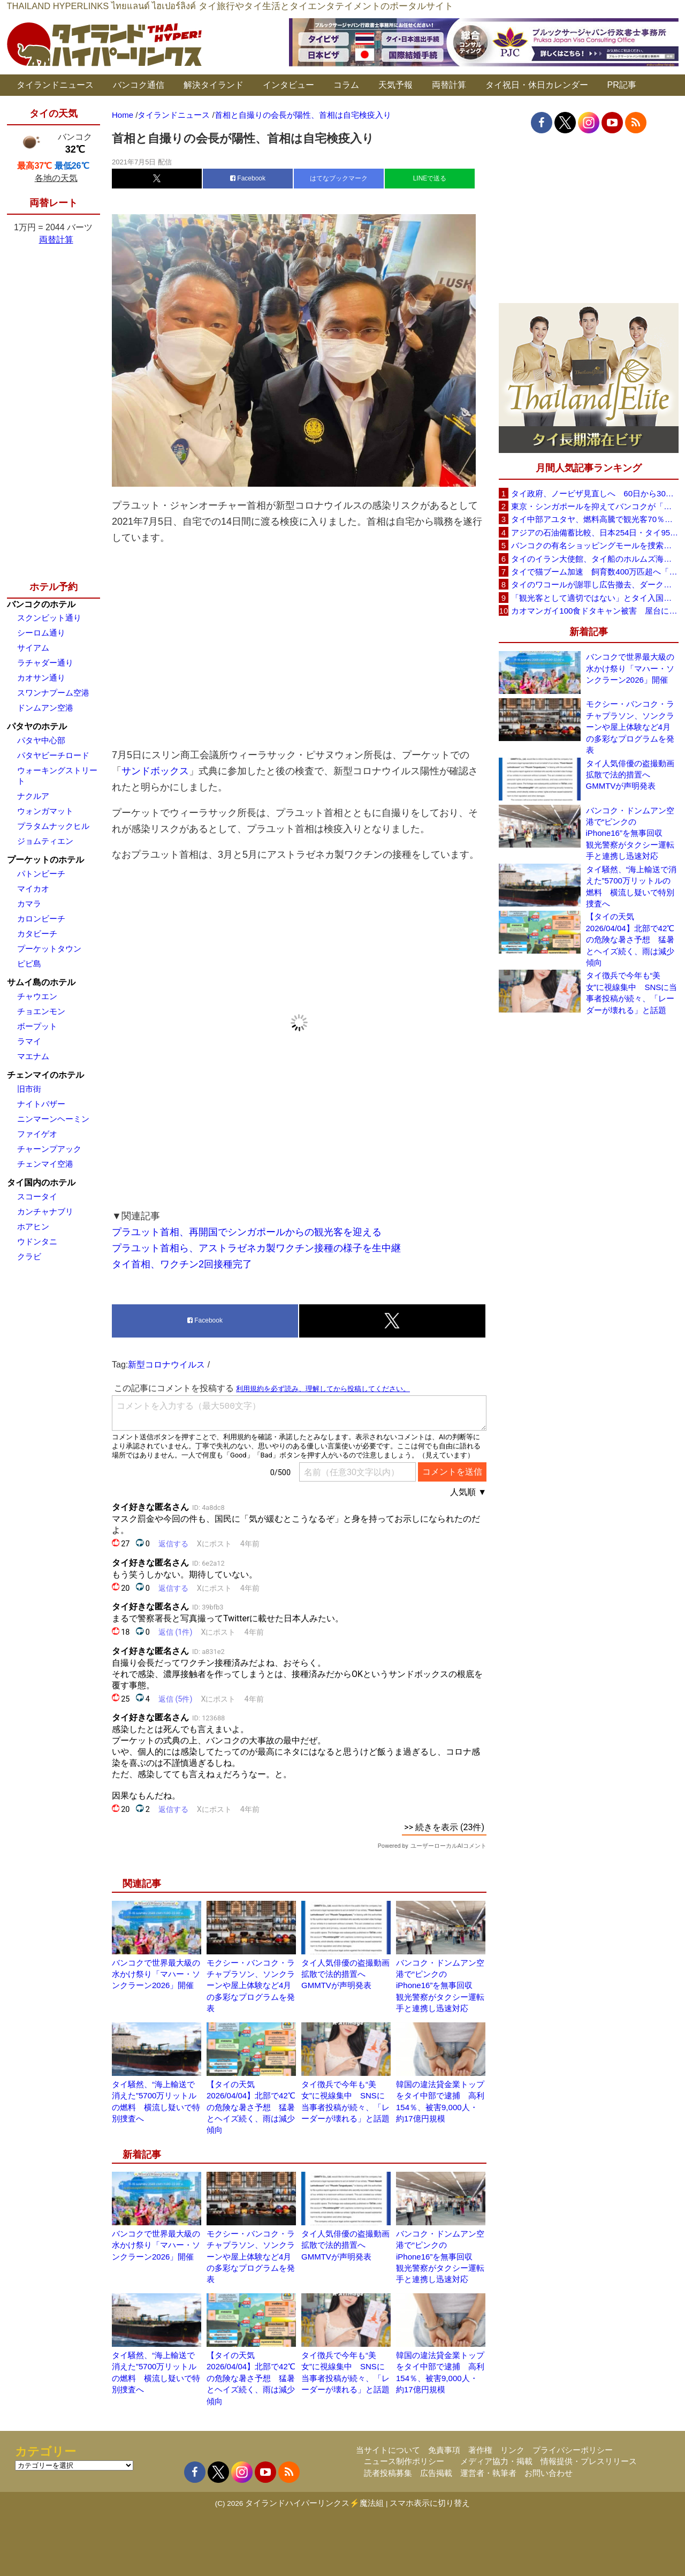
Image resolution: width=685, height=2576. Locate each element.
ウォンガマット (45, 810)
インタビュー (288, 84)
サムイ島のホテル (41, 982)
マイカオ (33, 888)
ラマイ (29, 1041)
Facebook (247, 178)
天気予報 (395, 84)
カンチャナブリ (45, 1211)
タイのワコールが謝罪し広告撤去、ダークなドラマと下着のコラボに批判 (594, 584)
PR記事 (621, 84)
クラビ (29, 1256)
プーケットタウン (49, 948)
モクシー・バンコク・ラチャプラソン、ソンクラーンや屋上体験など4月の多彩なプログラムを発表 (251, 1985)
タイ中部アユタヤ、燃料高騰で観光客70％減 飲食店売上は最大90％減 (594, 519)
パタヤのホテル (37, 726)
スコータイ (37, 1196)
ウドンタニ (37, 1241)
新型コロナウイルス (166, 1364)
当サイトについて (388, 2449)
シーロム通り (41, 632)
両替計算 (449, 84)
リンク (512, 2449)
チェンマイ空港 (45, 1163)
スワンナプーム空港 (53, 692)
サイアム (33, 647)
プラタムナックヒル (53, 825)
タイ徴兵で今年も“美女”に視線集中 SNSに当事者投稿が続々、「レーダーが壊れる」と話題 (632, 992)
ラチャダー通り (45, 662)
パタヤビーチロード (53, 755)
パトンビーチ (41, 873)
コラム (346, 84)
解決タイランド (213, 84)
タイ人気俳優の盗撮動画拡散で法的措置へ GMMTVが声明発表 (345, 1974)
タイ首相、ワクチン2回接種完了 (182, 1264)
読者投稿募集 (388, 2472)
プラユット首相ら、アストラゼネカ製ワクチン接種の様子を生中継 (256, 1248)
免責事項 (444, 2449)
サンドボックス (155, 771)
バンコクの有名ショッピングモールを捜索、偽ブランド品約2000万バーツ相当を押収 (594, 545)
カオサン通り (41, 677)
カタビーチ (37, 933)
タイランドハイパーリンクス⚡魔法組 (314, 2502)
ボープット (37, 1026)
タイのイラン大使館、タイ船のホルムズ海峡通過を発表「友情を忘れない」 (594, 558)
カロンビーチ (41, 918)
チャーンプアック (49, 1148)
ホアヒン (33, 1226)
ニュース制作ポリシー (404, 2461)
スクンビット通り (49, 617)
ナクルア (33, 795)
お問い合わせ (548, 2472)
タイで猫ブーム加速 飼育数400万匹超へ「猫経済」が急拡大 (594, 571)
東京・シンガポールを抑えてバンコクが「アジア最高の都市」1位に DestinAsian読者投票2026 (594, 506)
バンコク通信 (138, 84)
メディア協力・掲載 (496, 2461)
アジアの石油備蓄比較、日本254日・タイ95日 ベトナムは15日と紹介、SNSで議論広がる (594, 532)
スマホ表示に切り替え (430, 2502)
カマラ (29, 903)
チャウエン (37, 996)
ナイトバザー (41, 1103)
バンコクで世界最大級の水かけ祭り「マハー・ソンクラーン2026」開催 (156, 1974)
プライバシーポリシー (572, 2449)
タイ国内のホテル (41, 1182)
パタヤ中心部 (41, 740)
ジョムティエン (45, 840)
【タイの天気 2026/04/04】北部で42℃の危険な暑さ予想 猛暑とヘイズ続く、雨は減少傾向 (251, 2107)
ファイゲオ (37, 1133)
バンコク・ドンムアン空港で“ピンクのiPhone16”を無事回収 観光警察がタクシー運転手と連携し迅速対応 (440, 1985)
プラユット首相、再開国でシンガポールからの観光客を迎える (247, 1232)
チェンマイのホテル (45, 1074)
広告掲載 (436, 2472)
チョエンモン (41, 1011)
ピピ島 (29, 963)
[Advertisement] (299, 646)
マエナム (33, 1056)
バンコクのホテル (41, 604)
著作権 (480, 2449)
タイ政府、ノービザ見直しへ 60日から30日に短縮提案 (594, 493)
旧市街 (29, 1088)
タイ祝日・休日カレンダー (536, 84)
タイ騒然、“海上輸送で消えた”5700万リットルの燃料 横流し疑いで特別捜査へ (631, 886)
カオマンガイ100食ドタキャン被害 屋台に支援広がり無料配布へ (594, 610)
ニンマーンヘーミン (53, 1118)
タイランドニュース (55, 84)
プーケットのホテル (45, 859)
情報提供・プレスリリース (589, 2461)
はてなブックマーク (339, 178)
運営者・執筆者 (488, 2472)
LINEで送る (430, 178)
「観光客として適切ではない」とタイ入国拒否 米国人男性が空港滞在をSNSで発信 (594, 597)
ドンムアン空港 (45, 707)
